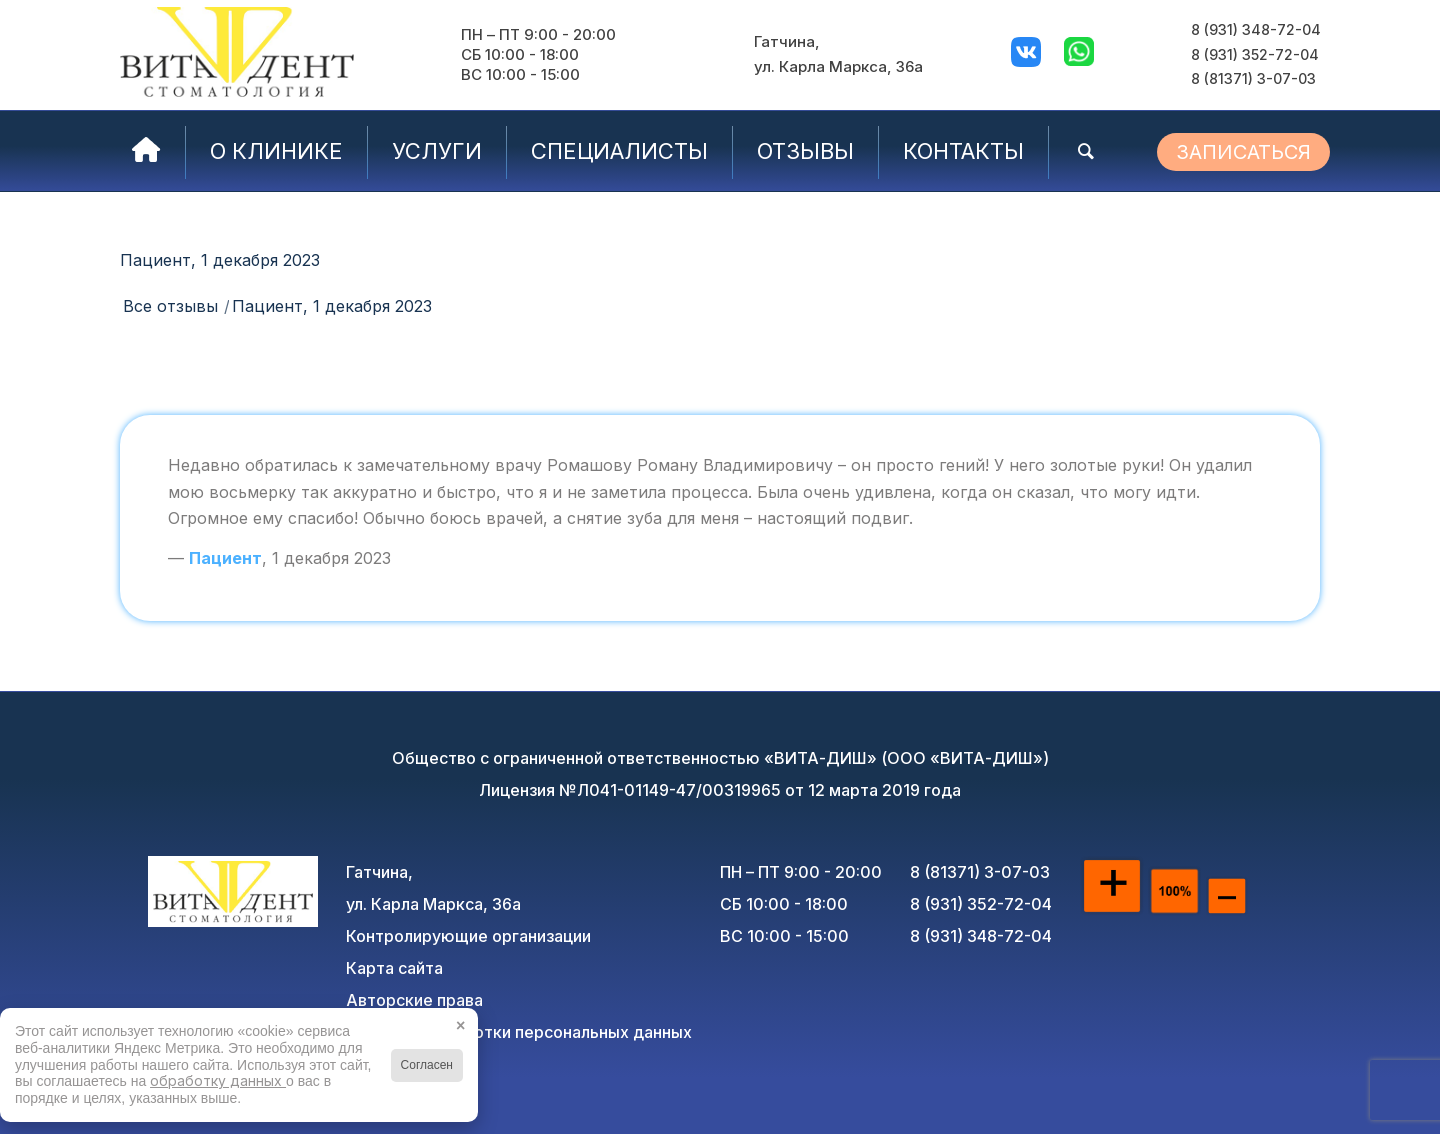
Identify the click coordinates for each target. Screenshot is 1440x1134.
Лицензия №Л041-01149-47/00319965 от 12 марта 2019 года (720, 790)
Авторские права (414, 1000)
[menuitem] (146, 151)
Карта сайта (394, 968)
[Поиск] (1086, 151)
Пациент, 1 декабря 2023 (220, 260)
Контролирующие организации (468, 936)
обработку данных (218, 1080)
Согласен (427, 1065)
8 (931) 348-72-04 (1256, 29)
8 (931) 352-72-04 (1255, 54)
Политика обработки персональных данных (519, 1032)
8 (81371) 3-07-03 (1253, 78)
